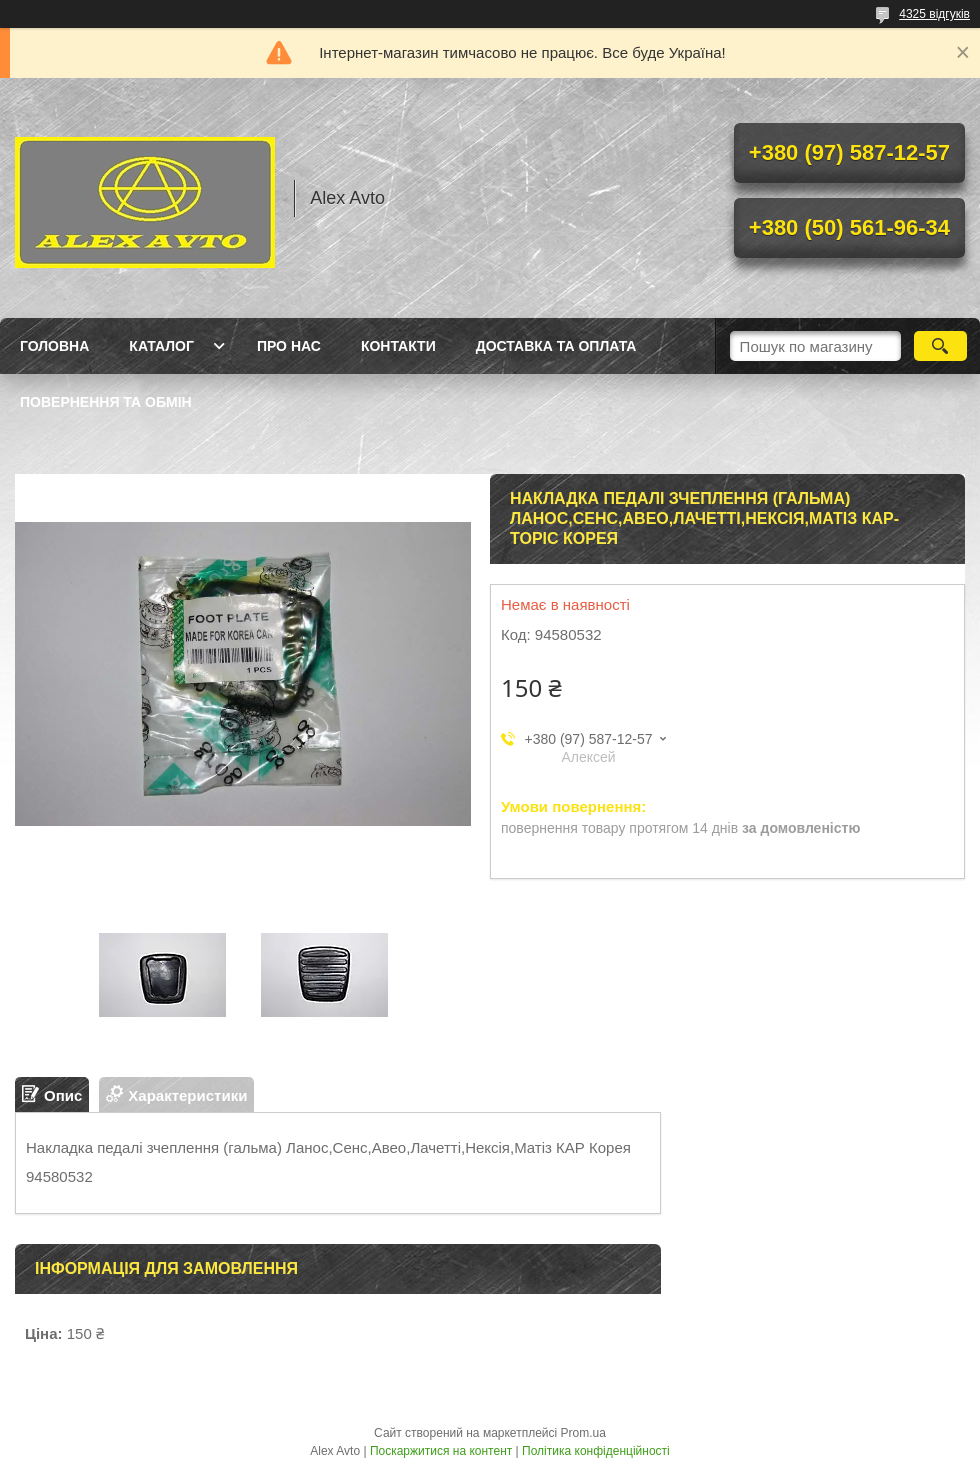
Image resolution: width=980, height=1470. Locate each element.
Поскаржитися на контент (441, 1451)
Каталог (161, 346)
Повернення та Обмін (106, 402)
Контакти (398, 346)
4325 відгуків (934, 14)
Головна (54, 346)
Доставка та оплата (556, 346)
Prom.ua (583, 1433)
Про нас (289, 346)
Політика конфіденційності (596, 1451)
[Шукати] (940, 346)
